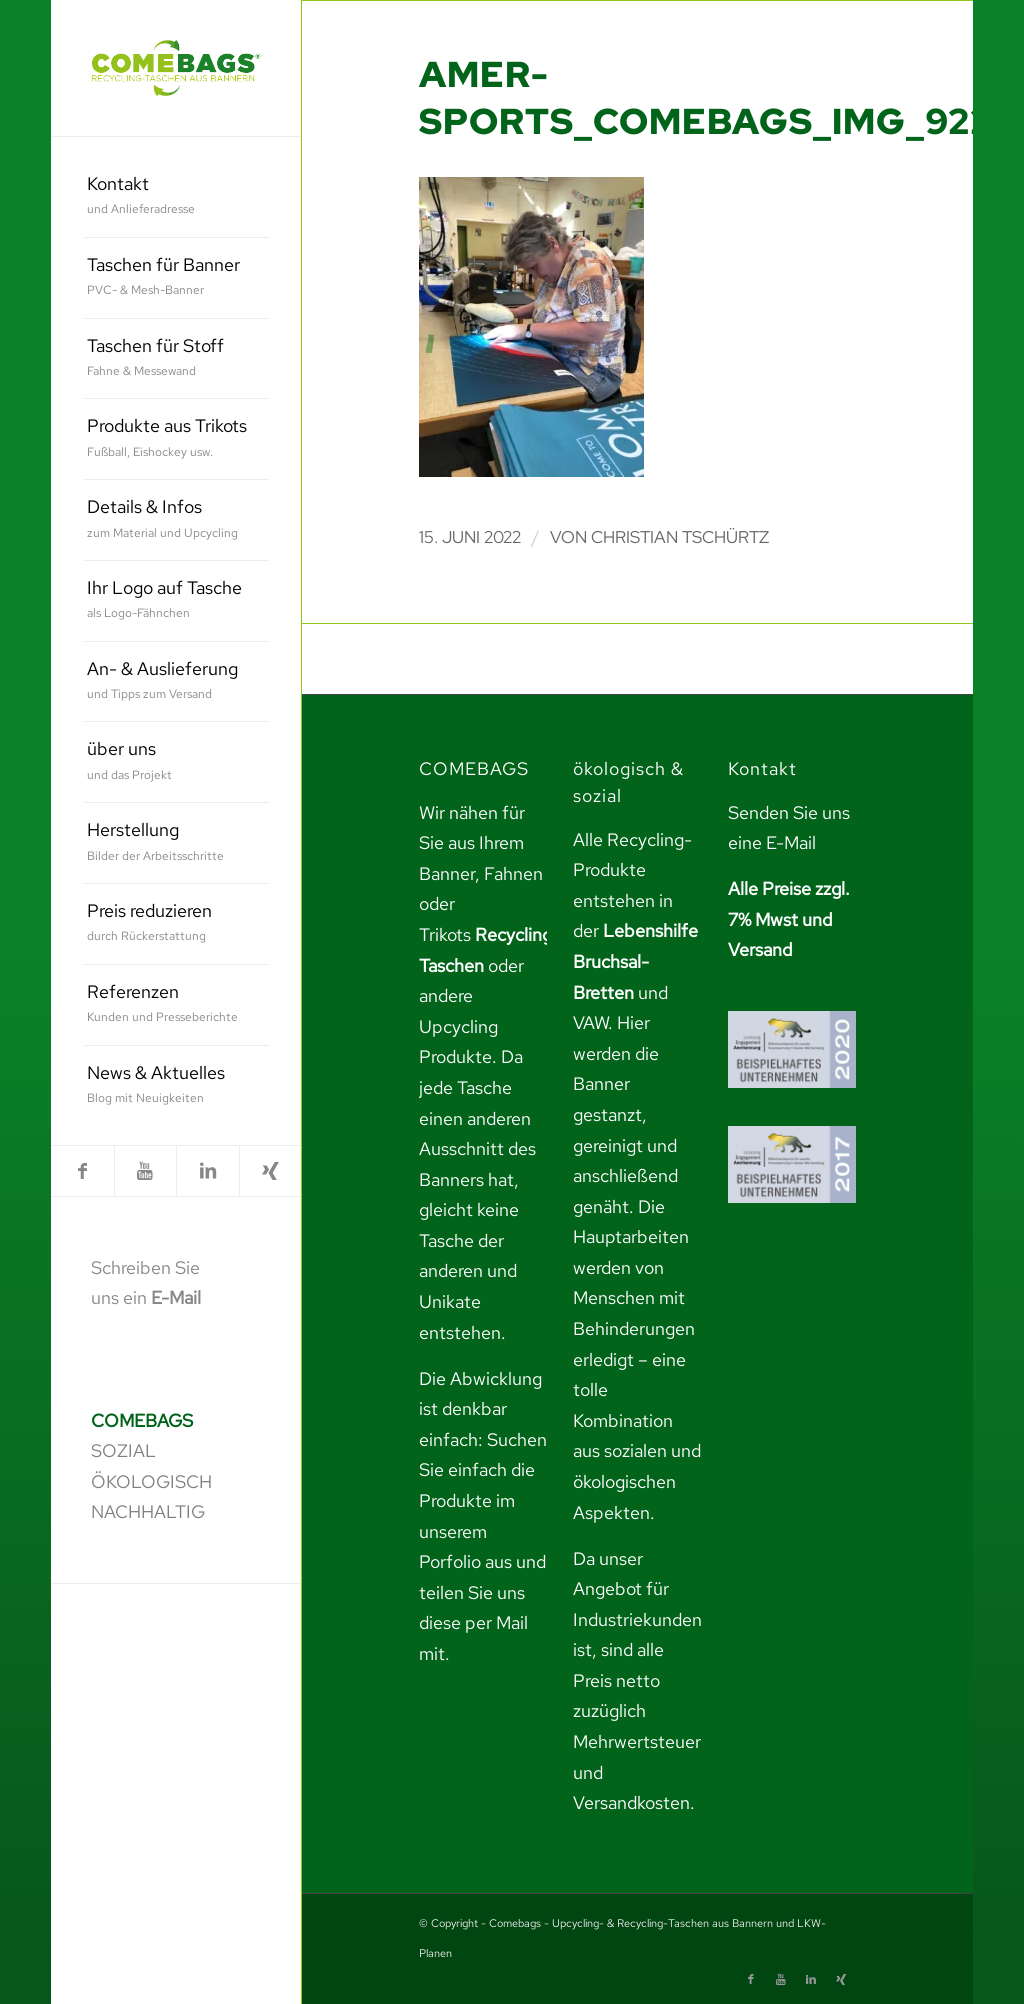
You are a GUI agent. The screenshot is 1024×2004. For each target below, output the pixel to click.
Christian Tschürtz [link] (680, 537)
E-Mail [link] (176, 1297)
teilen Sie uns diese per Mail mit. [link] (473, 1623)
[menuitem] (176, 197)
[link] (176, 68)
